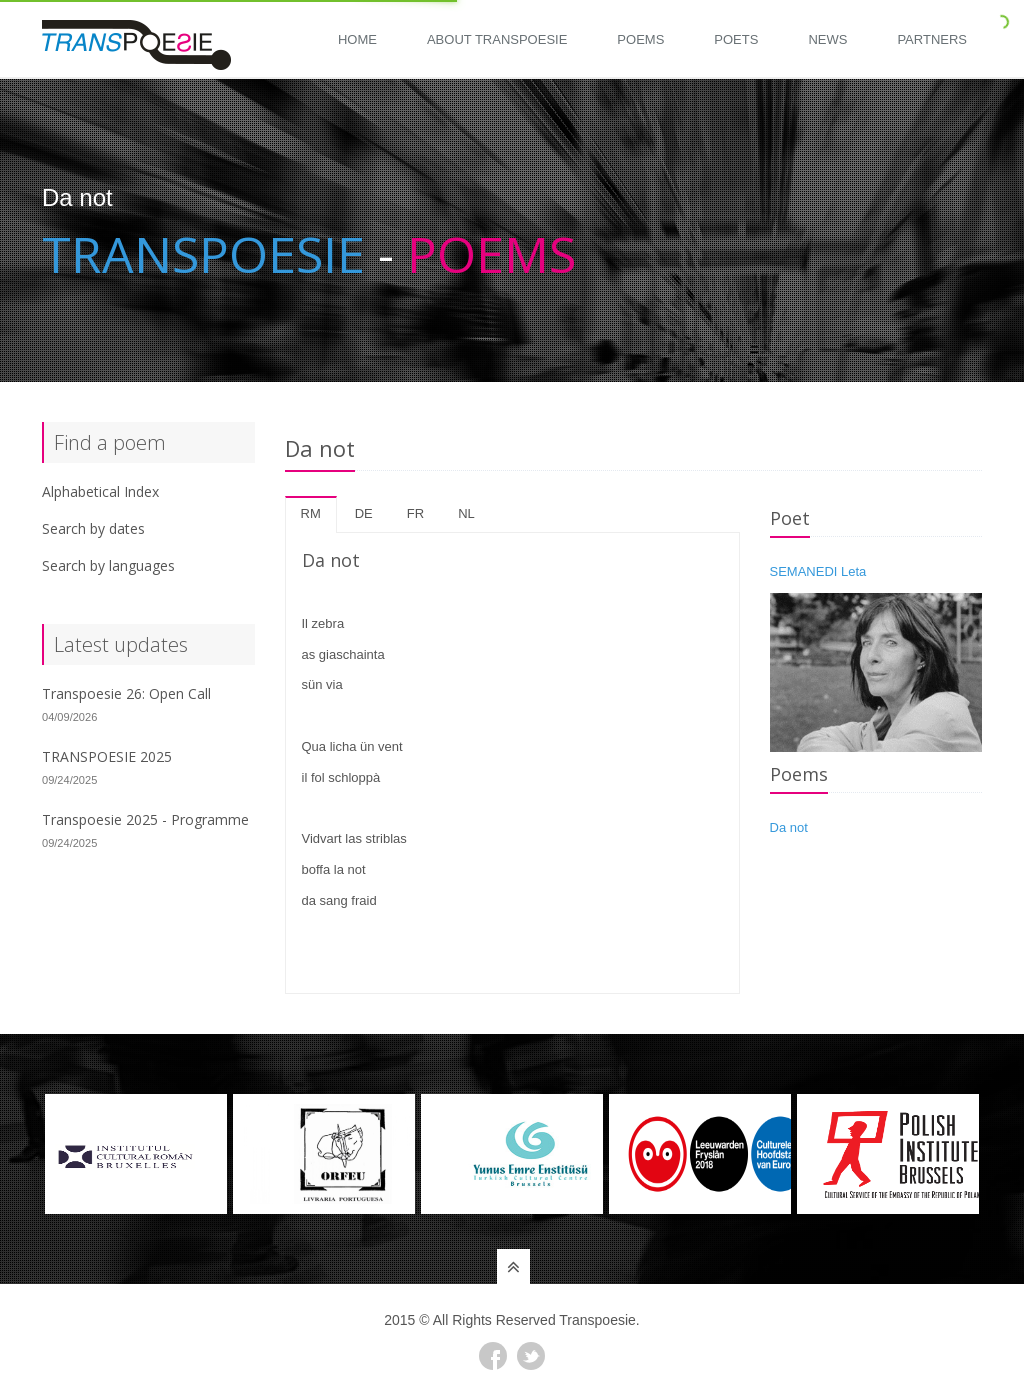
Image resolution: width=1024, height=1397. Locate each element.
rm (311, 513)
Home (357, 39)
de (364, 513)
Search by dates (93, 528)
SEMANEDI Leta (818, 571)
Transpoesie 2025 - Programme (145, 819)
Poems (640, 39)
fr (415, 513)
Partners (932, 39)
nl (466, 513)
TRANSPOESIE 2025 (107, 756)
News (827, 39)
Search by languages (108, 565)
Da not (789, 827)
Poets (736, 39)
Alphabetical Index (100, 491)
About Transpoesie (497, 39)
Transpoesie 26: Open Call (126, 693)
